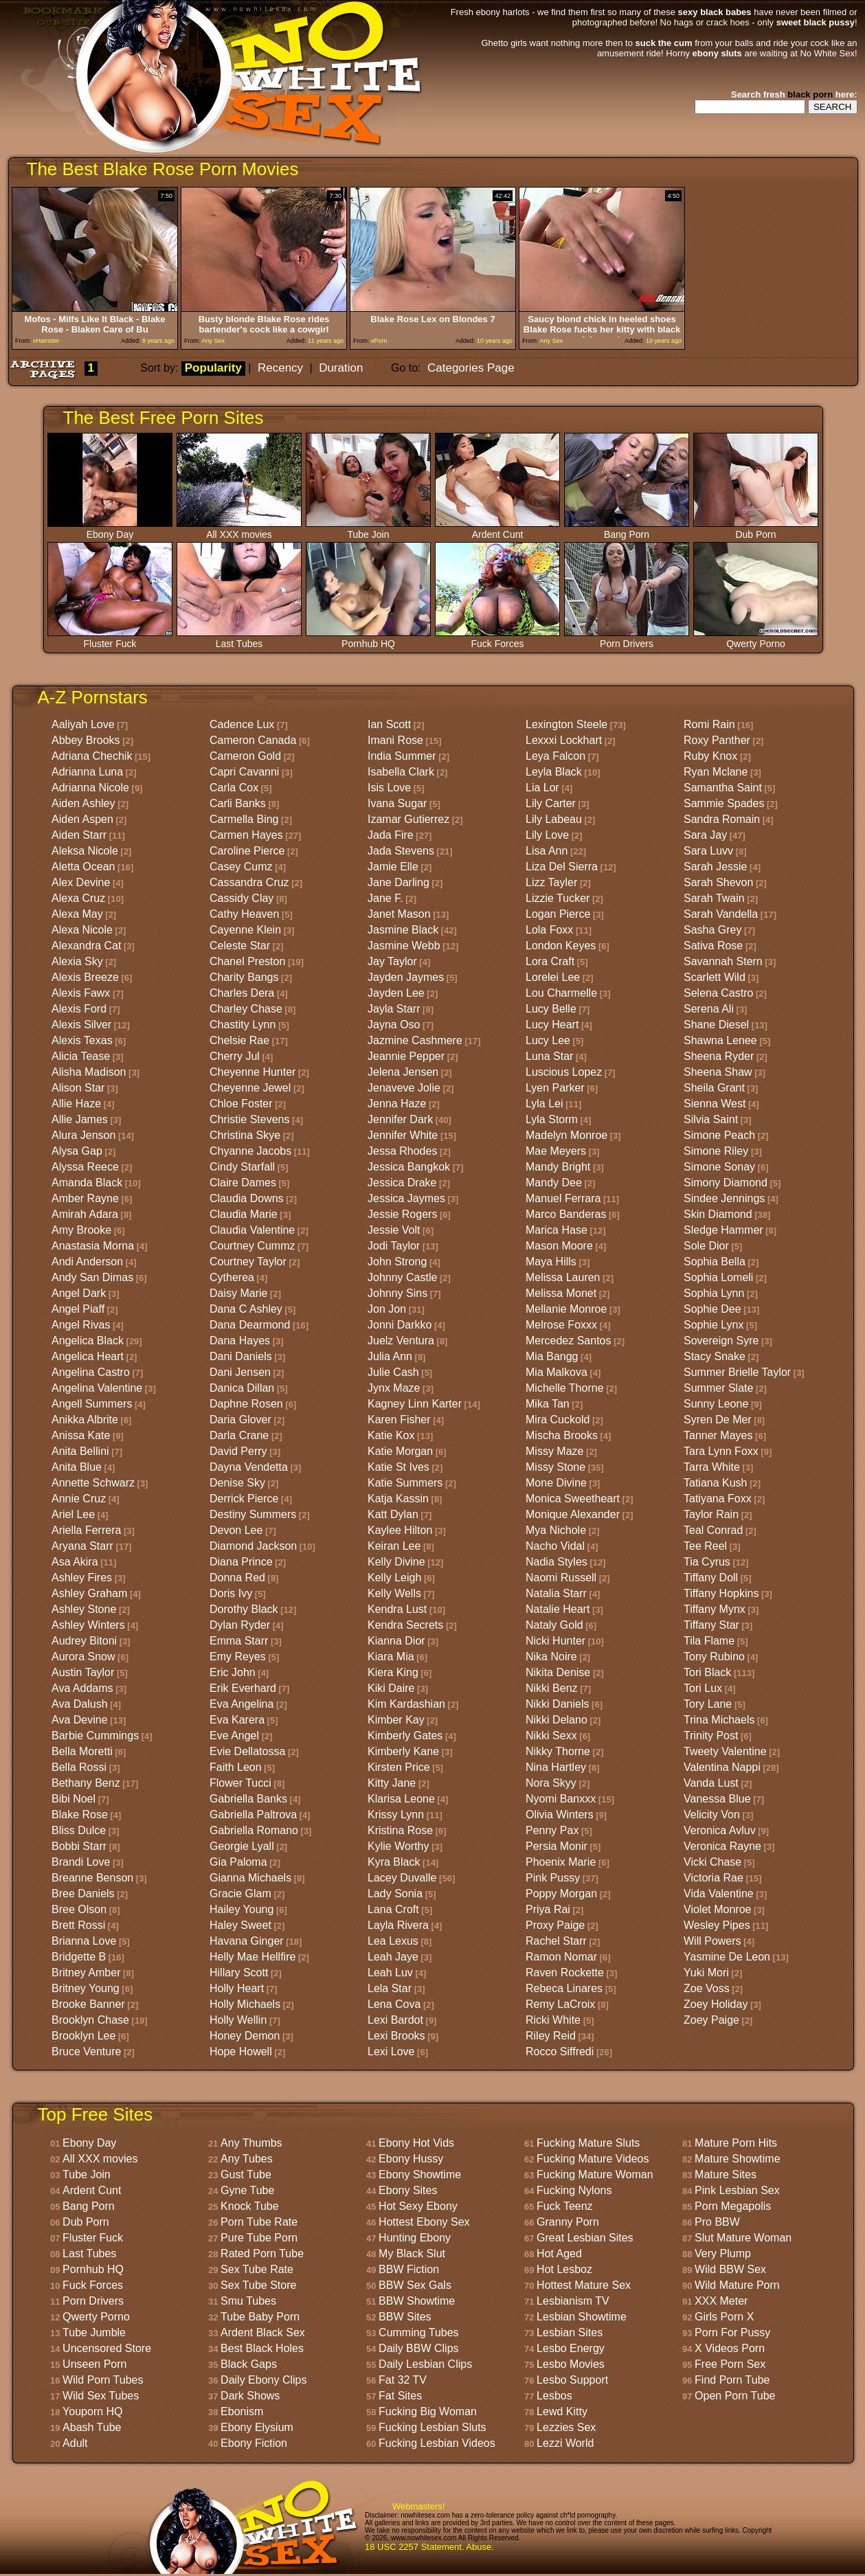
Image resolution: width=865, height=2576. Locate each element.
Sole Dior (706, 1246)
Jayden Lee (396, 993)
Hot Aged (559, 2253)
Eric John (233, 1672)
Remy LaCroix (560, 2004)
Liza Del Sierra (562, 866)
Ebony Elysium (257, 2427)
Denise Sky (237, 1483)
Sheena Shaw (718, 1072)
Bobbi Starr (79, 1846)
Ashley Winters (88, 1625)
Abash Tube (92, 2427)
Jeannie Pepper (406, 1056)
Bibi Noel (74, 1799)
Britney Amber (86, 1972)
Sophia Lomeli (718, 1277)
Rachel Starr (556, 1941)
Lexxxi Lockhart (564, 740)
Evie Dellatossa (247, 1751)
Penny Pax (552, 1830)
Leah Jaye (393, 1957)
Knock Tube (250, 2206)
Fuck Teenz (565, 2206)
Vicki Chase (712, 1862)
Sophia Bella (714, 1261)
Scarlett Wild (714, 977)
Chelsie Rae (239, 1040)
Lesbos (554, 2396)
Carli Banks (238, 803)
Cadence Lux (242, 724)
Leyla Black (554, 772)
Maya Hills (551, 1261)
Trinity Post (711, 1735)
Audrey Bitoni (84, 1641)
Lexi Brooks (396, 2036)
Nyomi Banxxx (561, 1799)
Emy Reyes (238, 1656)
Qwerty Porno (755, 639)
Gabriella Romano (254, 1830)
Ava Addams (82, 1688)
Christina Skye (245, 1135)
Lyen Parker (555, 1088)
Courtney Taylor (248, 1261)
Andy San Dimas (92, 1277)
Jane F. (385, 898)
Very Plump (723, 2253)
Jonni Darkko (399, 1325)
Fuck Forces (497, 639)
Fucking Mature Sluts (588, 2143)
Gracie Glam (240, 1893)
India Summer (402, 756)
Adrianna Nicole (90, 787)
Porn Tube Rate (259, 2222)
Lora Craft (550, 961)
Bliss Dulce (79, 1830)
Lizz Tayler (551, 882)
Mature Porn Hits (736, 2143)
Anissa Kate (81, 1435)
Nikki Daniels (557, 1704)
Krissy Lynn (396, 1814)
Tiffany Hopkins (721, 1593)
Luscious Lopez (564, 1072)
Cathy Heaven (244, 914)
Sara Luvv (708, 851)
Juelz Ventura (401, 1340)
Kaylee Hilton (400, 1530)
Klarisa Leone (401, 1799)
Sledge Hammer (723, 1230)
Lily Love (547, 835)
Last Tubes (239, 639)
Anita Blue (77, 1467)
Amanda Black (87, 1182)
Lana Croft (393, 1909)
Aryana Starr (82, 1546)
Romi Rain (709, 724)
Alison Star (78, 1088)
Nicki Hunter (555, 1641)
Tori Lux (703, 1688)
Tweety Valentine (725, 1751)
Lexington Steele (566, 724)
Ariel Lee (73, 1514)
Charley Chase (246, 1009)
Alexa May (77, 914)
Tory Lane (708, 1704)
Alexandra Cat (86, 945)
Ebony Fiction (254, 2443)
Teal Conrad (713, 1530)
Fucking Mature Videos (593, 2159)
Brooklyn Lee (83, 2036)
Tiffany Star (711, 1625)
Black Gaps (249, 2364)
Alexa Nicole (82, 930)
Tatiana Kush (716, 1483)
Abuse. (479, 2547)
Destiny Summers (253, 1514)
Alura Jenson (83, 1135)
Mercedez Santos (568, 1340)
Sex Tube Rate (257, 2269)
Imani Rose (395, 740)
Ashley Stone (84, 1609)
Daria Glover (240, 1419)
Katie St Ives (398, 1467)
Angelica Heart (88, 1356)
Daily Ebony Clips (263, 2380)
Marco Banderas (566, 1214)
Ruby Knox (710, 756)
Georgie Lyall (242, 1846)
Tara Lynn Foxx (721, 1451)
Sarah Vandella (721, 914)
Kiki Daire (391, 1688)
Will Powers (712, 1941)
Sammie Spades (724, 803)
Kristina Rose (400, 1830)
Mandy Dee (554, 1182)
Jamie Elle (393, 866)
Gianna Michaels (250, 1878)
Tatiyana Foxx (718, 1498)
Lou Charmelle (561, 993)
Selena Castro (718, 993)
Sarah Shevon (718, 882)
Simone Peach (719, 1135)
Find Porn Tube (732, 2380)
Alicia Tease (81, 1056)
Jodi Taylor (394, 1246)
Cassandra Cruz (249, 882)
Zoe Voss (707, 1988)
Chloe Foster (241, 1103)
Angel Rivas (81, 1325)
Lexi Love (391, 2051)
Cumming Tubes (419, 2332)
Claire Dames (243, 1182)
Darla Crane (239, 1435)
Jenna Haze (397, 1103)
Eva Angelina (241, 1704)
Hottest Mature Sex (584, 2285)
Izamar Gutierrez (408, 819)
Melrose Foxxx (561, 1325)
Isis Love (389, 787)
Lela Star (390, 1988)
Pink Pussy (553, 1878)
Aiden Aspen (82, 819)
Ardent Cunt (497, 530)
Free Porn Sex (730, 2364)
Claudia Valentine (252, 1230)
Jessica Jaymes (406, 1198)
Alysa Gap (77, 1151)
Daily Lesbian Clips (425, 2364)
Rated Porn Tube (262, 2253)
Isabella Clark (401, 772)
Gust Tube (246, 2174)
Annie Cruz (79, 1498)
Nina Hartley (556, 1767)
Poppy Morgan (561, 1893)
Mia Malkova (556, 1372)
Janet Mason (399, 914)
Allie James (80, 1119)
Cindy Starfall (242, 1167)
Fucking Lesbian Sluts (432, 2427)
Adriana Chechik (92, 756)
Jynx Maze (394, 1388)
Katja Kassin (398, 1498)
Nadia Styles (556, 1562)
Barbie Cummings (95, 1735)
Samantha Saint (723, 787)
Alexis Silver (81, 1024)
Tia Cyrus (707, 1562)
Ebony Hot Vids (416, 2143)
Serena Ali (709, 1009)
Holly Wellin (238, 2020)
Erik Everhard (243, 1688)
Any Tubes (247, 2159)
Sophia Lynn (714, 1293)
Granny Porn (568, 2222)
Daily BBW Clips (418, 2348)
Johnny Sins (397, 1293)
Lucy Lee (548, 1040)
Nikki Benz (552, 1688)
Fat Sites (400, 2396)
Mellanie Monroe (566, 1309)
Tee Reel (705, 1546)
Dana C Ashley (246, 1309)
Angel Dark (79, 1293)
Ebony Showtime (420, 2174)
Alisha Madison (89, 1072)
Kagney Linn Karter (415, 1404)
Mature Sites (725, 2174)
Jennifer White (403, 1135)
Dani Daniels (241, 1356)
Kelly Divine (396, 1562)
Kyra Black (394, 1862)
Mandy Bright (558, 1167)
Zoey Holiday (716, 2004)
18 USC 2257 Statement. (414, 2547)
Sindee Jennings (724, 1198)
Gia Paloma (238, 1862)
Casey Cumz (241, 866)
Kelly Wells (394, 1593)
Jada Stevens (401, 851)
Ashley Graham (89, 1593)
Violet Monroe (717, 1909)
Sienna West (714, 1103)
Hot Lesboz (564, 2269)
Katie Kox (391, 1435)
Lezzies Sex (566, 2427)
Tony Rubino (714, 1656)
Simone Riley (716, 1151)
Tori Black (707, 1672)
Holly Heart (237, 1988)
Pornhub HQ (368, 639)
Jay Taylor (392, 961)
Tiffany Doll (711, 1577)
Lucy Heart (552, 1024)
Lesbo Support (572, 2380)
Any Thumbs (251, 2143)
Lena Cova (394, 2004)
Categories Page (471, 367)
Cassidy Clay (241, 898)
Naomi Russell (561, 1577)
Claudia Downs (247, 1198)
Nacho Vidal (555, 1546)
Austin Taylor (83, 1672)
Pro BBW (717, 2222)
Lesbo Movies (571, 2364)
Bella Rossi (79, 1767)
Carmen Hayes (246, 835)
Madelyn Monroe (566, 1135)
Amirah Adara (85, 1214)
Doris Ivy (231, 1593)
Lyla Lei (544, 1103)
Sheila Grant (714, 1088)
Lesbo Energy (571, 2348)
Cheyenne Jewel (250, 1088)
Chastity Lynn (243, 1024)
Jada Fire (391, 835)
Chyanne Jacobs (250, 1151)
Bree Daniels (83, 1893)
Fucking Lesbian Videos (437, 2443)
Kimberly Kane (403, 1751)
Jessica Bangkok (409, 1167)
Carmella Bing (244, 819)
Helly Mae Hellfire (252, 1957)
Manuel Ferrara (563, 1198)
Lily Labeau (554, 819)
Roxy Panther (717, 740)
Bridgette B (79, 1957)
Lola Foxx (549, 930)
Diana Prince (241, 1562)
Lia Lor (542, 787)
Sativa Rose (713, 945)
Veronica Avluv (720, 1830)
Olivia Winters (560, 1814)
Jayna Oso (394, 1024)
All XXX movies (239, 530)
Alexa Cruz (78, 898)
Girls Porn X (724, 2317)
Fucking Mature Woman (595, 2174)
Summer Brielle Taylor (737, 1372)
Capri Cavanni (244, 772)
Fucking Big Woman (428, 2411)
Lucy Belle (551, 1009)
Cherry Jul (235, 1056)
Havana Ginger (247, 1941)
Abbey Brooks (86, 740)
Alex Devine (81, 882)
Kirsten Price (399, 1767)
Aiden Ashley (83, 803)
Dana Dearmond (250, 1325)
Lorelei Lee (553, 977)
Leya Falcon (555, 756)
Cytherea (232, 1277)
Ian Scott (389, 724)
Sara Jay (705, 835)
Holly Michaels (245, 2004)
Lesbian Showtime (582, 2317)
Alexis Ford (79, 1009)
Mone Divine (556, 1483)
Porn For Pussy (732, 2332)
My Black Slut (412, 2253)
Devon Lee (236, 1530)
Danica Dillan (242, 1388)
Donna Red (237, 1577)
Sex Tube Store (258, 2285)
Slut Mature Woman (743, 2238)
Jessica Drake (402, 1182)
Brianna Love (84, 1941)
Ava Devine (80, 1720)
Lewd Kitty (562, 2411)
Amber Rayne (85, 1198)
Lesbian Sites (570, 2332)
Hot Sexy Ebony (418, 2206)
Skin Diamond (718, 1214)
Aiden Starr (79, 835)
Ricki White (553, 2020)
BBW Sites (405, 2317)
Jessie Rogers (402, 1214)
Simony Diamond (725, 1182)
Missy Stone (555, 1467)
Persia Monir (556, 1846)
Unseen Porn (94, 2364)
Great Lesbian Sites (585, 2238)
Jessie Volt (394, 1230)
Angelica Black (88, 1340)
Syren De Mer (718, 1419)
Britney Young (86, 1988)
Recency (280, 367)
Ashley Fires (82, 1577)
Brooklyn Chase (90, 2020)
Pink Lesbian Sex (737, 2190)
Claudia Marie (244, 1214)
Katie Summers (405, 1483)
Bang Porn (626, 530)
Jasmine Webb (404, 945)
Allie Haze (76, 1103)
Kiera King (393, 1672)
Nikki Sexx (551, 1735)
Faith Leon (236, 1767)
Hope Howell (241, 2051)
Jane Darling (398, 882)
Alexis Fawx (81, 993)
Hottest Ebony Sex (424, 2222)
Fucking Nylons (574, 2190)
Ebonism (242, 2411)
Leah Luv (390, 1972)
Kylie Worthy (398, 1846)
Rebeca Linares (564, 1988)
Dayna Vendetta (249, 1467)
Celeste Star (240, 945)
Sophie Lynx (713, 1325)
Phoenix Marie (561, 1862)
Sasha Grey (712, 930)
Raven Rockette (565, 1972)
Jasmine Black (403, 930)
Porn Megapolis (733, 2206)
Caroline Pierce (247, 851)
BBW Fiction (409, 2269)
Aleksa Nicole (85, 851)
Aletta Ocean (83, 866)
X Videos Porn (730, 2348)
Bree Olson (79, 1909)
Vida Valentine (719, 1893)
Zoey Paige (711, 2020)
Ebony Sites (408, 2190)
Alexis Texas (82, 1040)
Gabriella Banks (248, 1799)
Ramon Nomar (561, 1957)
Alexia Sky (77, 961)
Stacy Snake (714, 1356)
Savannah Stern (723, 961)
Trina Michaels (719, 1720)
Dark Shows (250, 2396)
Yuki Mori (706, 1972)
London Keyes (561, 945)
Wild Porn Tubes (103, 2380)
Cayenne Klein (245, 930)
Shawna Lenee (720, 1040)
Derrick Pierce (244, 1498)
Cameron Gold (245, 756)
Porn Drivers (626, 639)
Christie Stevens (250, 1119)
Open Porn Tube (735, 2396)
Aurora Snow (83, 1656)
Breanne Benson (92, 1878)
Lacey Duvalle (402, 1878)
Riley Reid (551, 2036)
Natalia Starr (556, 1593)
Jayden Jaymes (406, 977)
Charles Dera (242, 993)
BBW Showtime (417, 2301)
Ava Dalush (80, 1704)
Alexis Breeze (85, 977)
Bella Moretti (82, 1751)
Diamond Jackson (253, 1546)
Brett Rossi (78, 1925)
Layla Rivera (398, 1925)
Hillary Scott (239, 1972)
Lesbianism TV (573, 2301)
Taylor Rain (711, 1514)
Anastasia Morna (93, 1246)
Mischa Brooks (562, 1435)
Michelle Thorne (565, 1388)
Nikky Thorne (558, 1751)
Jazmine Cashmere (415, 1040)
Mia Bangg (552, 1356)
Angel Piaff (78, 1309)
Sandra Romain (722, 819)
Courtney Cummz (252, 1246)
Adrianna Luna (87, 772)
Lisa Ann (547, 851)
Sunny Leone (716, 1404)
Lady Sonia (395, 1893)
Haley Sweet (240, 1925)
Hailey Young (241, 1909)
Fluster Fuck (109, 639)
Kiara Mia (391, 1656)
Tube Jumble (94, 2332)
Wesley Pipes (717, 1925)
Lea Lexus (393, 1941)
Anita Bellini (80, 1451)
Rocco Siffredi (560, 2051)
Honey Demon (245, 2036)
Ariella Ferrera (86, 1530)
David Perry (238, 1451)
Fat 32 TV (403, 2380)
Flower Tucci (240, 1783)
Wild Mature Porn (737, 2285)
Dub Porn (755, 530)
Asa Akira (75, 1562)
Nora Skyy (551, 1783)
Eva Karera (237, 1720)
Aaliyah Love (83, 724)
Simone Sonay (719, 1167)
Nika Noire (551, 1656)
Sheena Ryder (719, 1056)
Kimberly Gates (405, 1735)
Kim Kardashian (406, 1704)
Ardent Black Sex (263, 2332)
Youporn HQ (92, 2411)
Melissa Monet (561, 1293)
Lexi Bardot (395, 2020)
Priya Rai (548, 1909)
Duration (341, 367)
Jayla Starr (394, 1009)
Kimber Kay (396, 1720)
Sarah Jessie (716, 866)
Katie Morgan (400, 1451)
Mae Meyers (556, 1151)
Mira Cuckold (557, 1419)
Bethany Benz (86, 1783)
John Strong (397, 1261)
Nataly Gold (554, 1625)
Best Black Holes (262, 2348)
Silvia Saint (711, 1119)
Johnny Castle (402, 1277)
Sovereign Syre (721, 1340)
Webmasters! (418, 2506)
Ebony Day (109, 530)
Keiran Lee (394, 1546)
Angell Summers (92, 1404)
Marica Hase (556, 1230)
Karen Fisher (399, 1419)
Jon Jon (387, 1309)
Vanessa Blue (717, 1799)
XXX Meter (721, 2301)
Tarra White (712, 1467)
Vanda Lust (711, 1783)
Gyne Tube (247, 2190)
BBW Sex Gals (415, 2285)
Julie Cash (393, 1372)
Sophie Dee (712, 1309)
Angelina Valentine (97, 1388)
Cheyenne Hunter (252, 1072)
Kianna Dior (396, 1641)
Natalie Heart (557, 1609)
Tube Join (368, 530)
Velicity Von (712, 1814)
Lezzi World (565, 2443)
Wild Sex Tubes (101, 2396)
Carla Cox (234, 787)
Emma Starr (239, 1641)
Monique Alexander (573, 1514)
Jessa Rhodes (402, 1151)
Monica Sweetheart (573, 1498)
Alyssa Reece (85, 1167)
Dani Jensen (240, 1372)
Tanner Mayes (718, 1435)
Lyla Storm (552, 1119)
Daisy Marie (238, 1293)
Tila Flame (709, 1641)
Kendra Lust (397, 1609)
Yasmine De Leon (727, 1957)
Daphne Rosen (246, 1404)
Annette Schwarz (93, 1483)
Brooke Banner (88, 2004)
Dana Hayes (240, 1340)
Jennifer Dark (400, 1119)
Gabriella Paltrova (253, 1814)
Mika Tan (548, 1404)
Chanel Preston (247, 961)
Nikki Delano (556, 1720)
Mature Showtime (737, 2159)
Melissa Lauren (563, 1277)
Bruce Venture (86, 2051)
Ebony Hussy (411, 2159)
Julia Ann (390, 1356)
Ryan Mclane (716, 772)
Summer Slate (718, 1388)
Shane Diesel (716, 1024)
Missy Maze (554, 1451)
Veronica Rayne (722, 1846)
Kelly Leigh (394, 1577)
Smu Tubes (248, 2301)
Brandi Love (81, 1862)
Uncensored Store (107, 2348)
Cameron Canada (253, 740)
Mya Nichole (556, 1530)
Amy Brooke (81, 1230)
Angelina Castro (91, 1372)
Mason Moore (559, 1246)
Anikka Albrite (85, 1419)
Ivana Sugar (397, 803)
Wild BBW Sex (730, 2269)
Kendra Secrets (405, 1625)
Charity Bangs (244, 977)
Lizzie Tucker (557, 898)
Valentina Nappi (722, 1767)
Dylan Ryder (240, 1625)
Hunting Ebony (415, 2238)
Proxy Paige (555, 1925)
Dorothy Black (244, 1609)
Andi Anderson (87, 1261)
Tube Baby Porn (260, 2317)
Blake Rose (80, 1814)
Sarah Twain (714, 898)
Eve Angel (234, 1735)
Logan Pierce (558, 914)
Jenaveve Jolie (404, 1088)
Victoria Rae (713, 1878)
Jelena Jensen (403, 1072)
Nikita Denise (558, 1672)
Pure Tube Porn (259, 2238)
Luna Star (549, 1056)
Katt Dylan (393, 1514)
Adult (75, 2443)
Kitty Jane (392, 1783)
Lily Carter (551, 803)
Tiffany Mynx (714, 1609)
